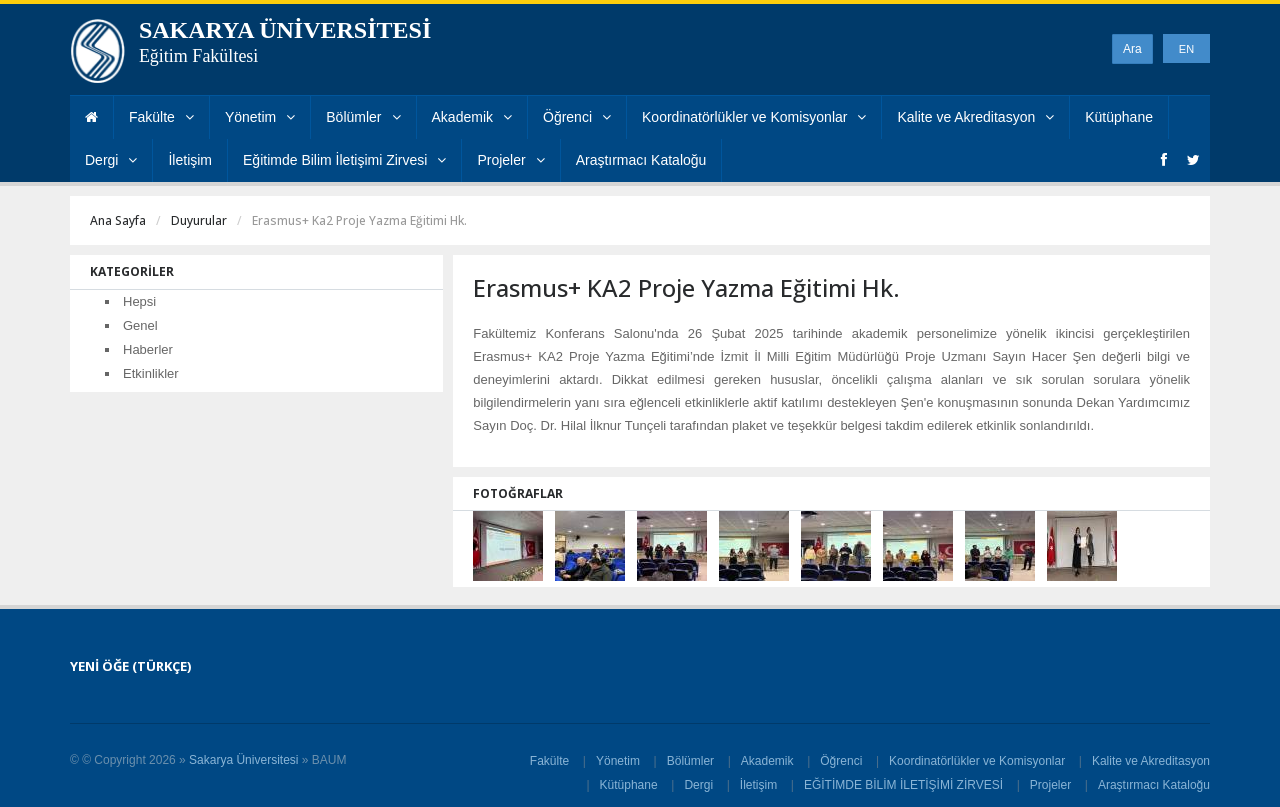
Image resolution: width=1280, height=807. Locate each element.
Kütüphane (1119, 117)
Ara (1132, 49)
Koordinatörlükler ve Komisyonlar (754, 117)
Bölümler (363, 117)
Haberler (148, 349)
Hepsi (139, 301)
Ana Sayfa (118, 220)
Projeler (510, 160)
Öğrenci (577, 117)
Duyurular (199, 220)
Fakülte (161, 117)
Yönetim (260, 117)
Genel (140, 325)
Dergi (111, 160)
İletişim (190, 160)
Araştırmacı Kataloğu (641, 160)
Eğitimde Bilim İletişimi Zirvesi (344, 160)
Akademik (472, 117)
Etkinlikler (151, 373)
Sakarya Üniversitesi (243, 760)
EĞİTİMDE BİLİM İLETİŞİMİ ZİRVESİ (903, 785)
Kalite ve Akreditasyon (975, 117)
